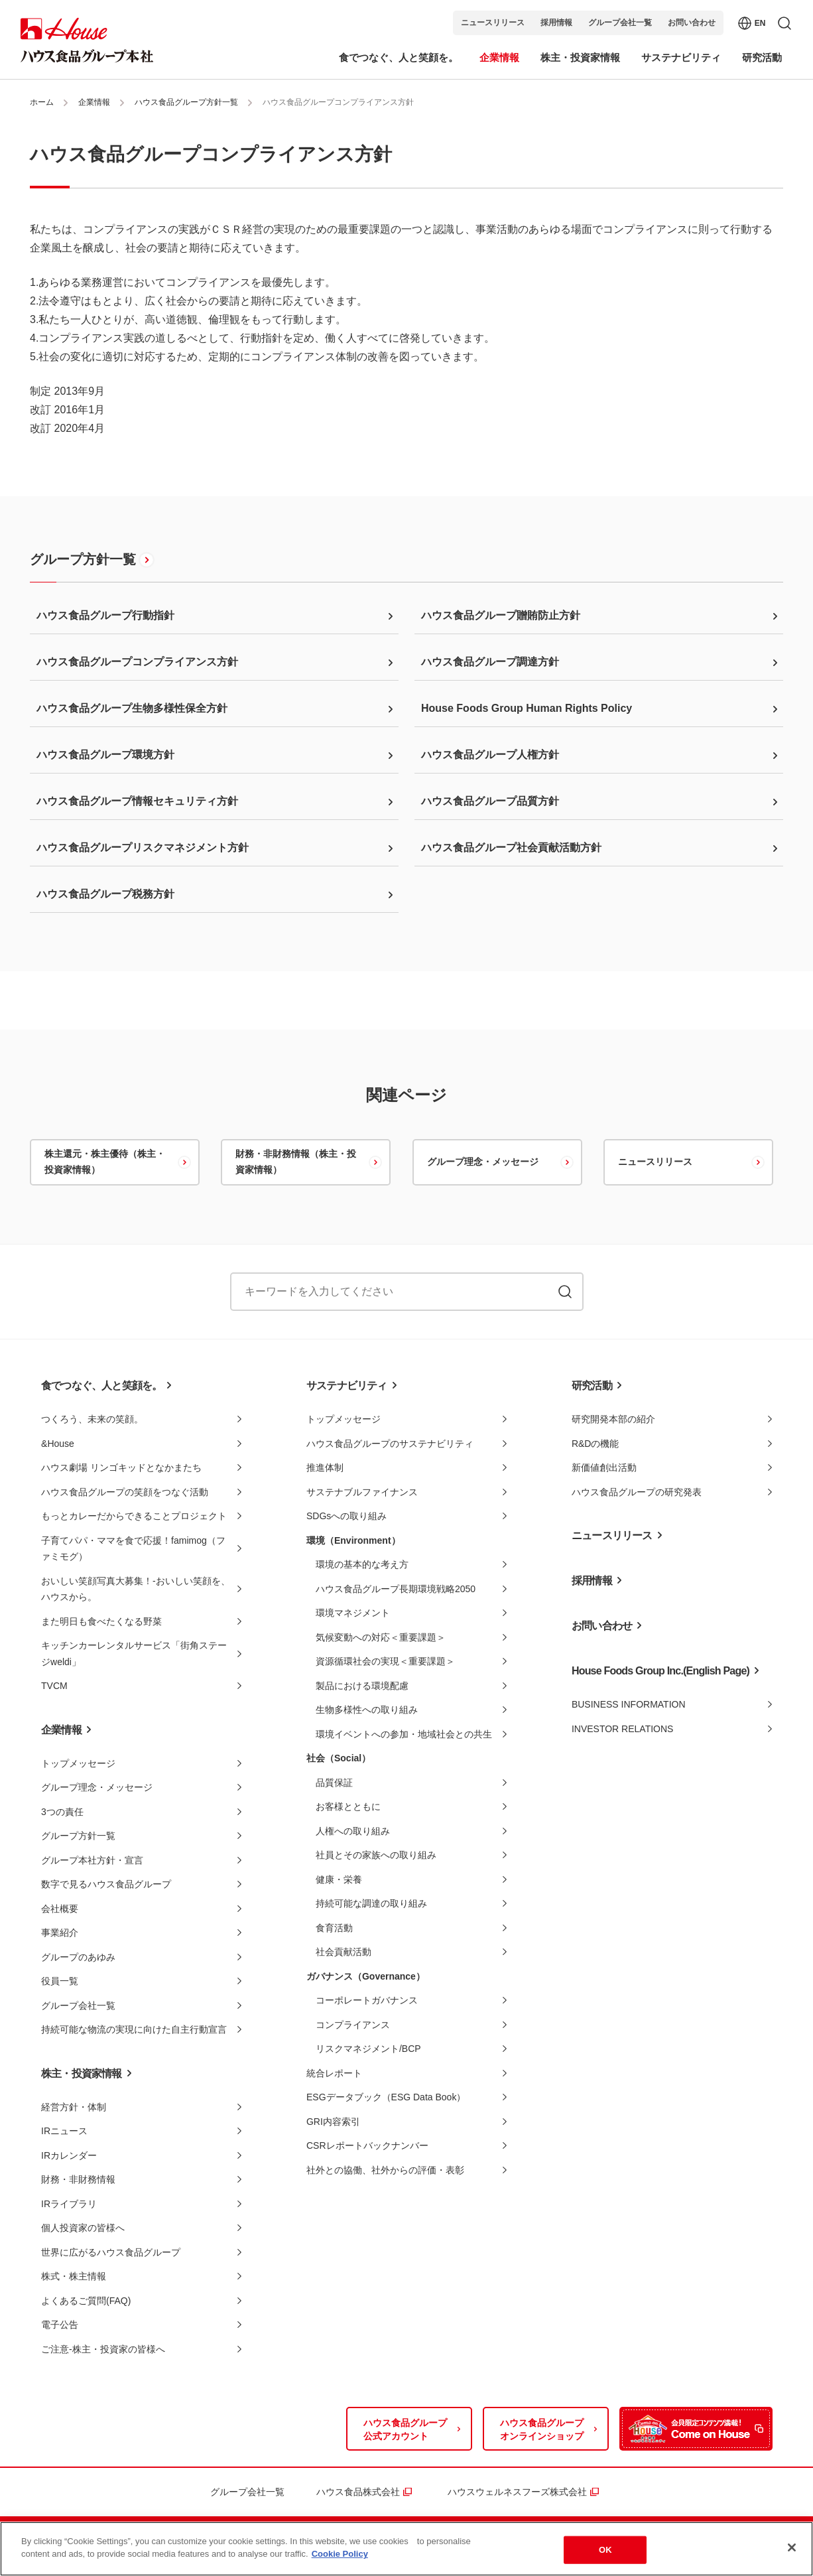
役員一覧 (59, 1981)
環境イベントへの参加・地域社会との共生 (404, 1734)
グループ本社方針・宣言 (92, 1860)
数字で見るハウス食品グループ (106, 1884)
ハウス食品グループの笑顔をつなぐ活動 (124, 1492)
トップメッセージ (78, 1763)
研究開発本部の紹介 (613, 1419)
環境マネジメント (353, 1612)
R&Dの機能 (595, 1443)
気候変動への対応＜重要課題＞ (381, 1637)
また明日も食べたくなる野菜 (101, 1621)
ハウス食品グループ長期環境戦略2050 (395, 1589)
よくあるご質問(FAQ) (86, 2300)
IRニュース (64, 2131)
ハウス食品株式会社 (358, 2491)
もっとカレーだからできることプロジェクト (134, 1516)
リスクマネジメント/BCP (368, 2048)
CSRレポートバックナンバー (367, 2145)
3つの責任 (62, 1811)
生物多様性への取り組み (367, 1709)
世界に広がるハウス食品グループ (110, 2252)
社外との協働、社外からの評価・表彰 (385, 2170)
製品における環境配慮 (362, 1685)
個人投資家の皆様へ (83, 2227)
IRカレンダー (69, 2155)
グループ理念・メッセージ (482, 1161)
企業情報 (94, 102)
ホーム (42, 102)
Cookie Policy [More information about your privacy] (340, 2556)
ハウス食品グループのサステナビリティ (389, 1443)
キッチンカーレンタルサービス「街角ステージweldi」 (134, 1653)
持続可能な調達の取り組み (371, 1903)
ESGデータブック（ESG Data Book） (386, 2097)
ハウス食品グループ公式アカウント (405, 2429)
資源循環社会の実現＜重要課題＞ (385, 1661)
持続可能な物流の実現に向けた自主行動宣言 (134, 2029)
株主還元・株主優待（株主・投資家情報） (104, 1161)
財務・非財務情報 (78, 2179)
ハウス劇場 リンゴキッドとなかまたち (121, 1467)
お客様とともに (348, 1806)
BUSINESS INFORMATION (629, 1704)
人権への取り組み (353, 1831)
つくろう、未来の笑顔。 (92, 1419)
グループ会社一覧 (620, 22)
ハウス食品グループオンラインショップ (542, 2429)
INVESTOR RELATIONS (623, 1729)
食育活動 (334, 1928)
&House (57, 1443)
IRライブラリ (69, 2204)
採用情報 (556, 22)
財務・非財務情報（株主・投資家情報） (295, 1161)
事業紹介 (59, 1932)
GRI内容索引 (333, 2121)
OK (605, 2551)
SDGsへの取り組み (346, 1516)
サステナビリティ (346, 1385)
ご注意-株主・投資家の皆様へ (103, 2349)
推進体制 (325, 1467)
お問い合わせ (692, 22)
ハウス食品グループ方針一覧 (186, 102)
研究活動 (592, 1385)
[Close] (791, 2548)
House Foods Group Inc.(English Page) (660, 1670)
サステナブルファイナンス (362, 1492)
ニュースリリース (493, 22)
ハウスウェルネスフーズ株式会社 (517, 2491)
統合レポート (334, 2073)
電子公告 (59, 2324)
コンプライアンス (353, 2024)
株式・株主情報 (73, 2276)
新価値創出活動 (604, 1467)
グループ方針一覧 (83, 559)
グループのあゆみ (78, 1957)
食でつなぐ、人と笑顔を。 (101, 1385)
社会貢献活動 (343, 1951)
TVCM (54, 1685)
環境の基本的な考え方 (362, 1564)
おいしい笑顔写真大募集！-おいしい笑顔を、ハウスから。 (135, 1589)
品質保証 (334, 1782)
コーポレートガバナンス (367, 2000)
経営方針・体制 (73, 2107)
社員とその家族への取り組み (376, 1855)
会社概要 (59, 1908)
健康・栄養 (339, 1879)
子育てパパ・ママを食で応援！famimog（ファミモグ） (133, 1548)
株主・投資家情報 (81, 2073)
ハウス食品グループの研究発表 (637, 1492)
